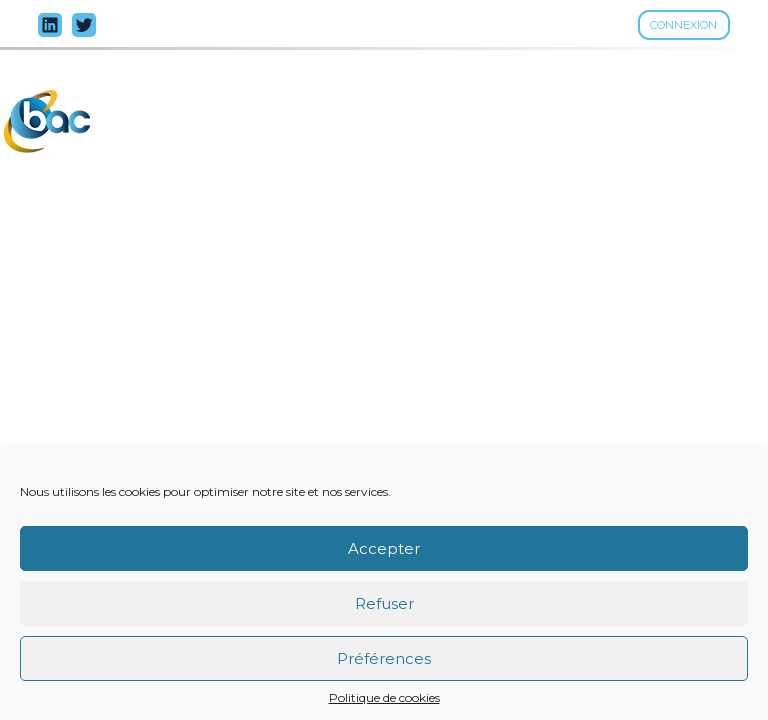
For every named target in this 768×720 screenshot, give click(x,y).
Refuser (384, 603)
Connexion (683, 25)
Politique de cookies (384, 698)
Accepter (384, 548)
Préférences (384, 658)
